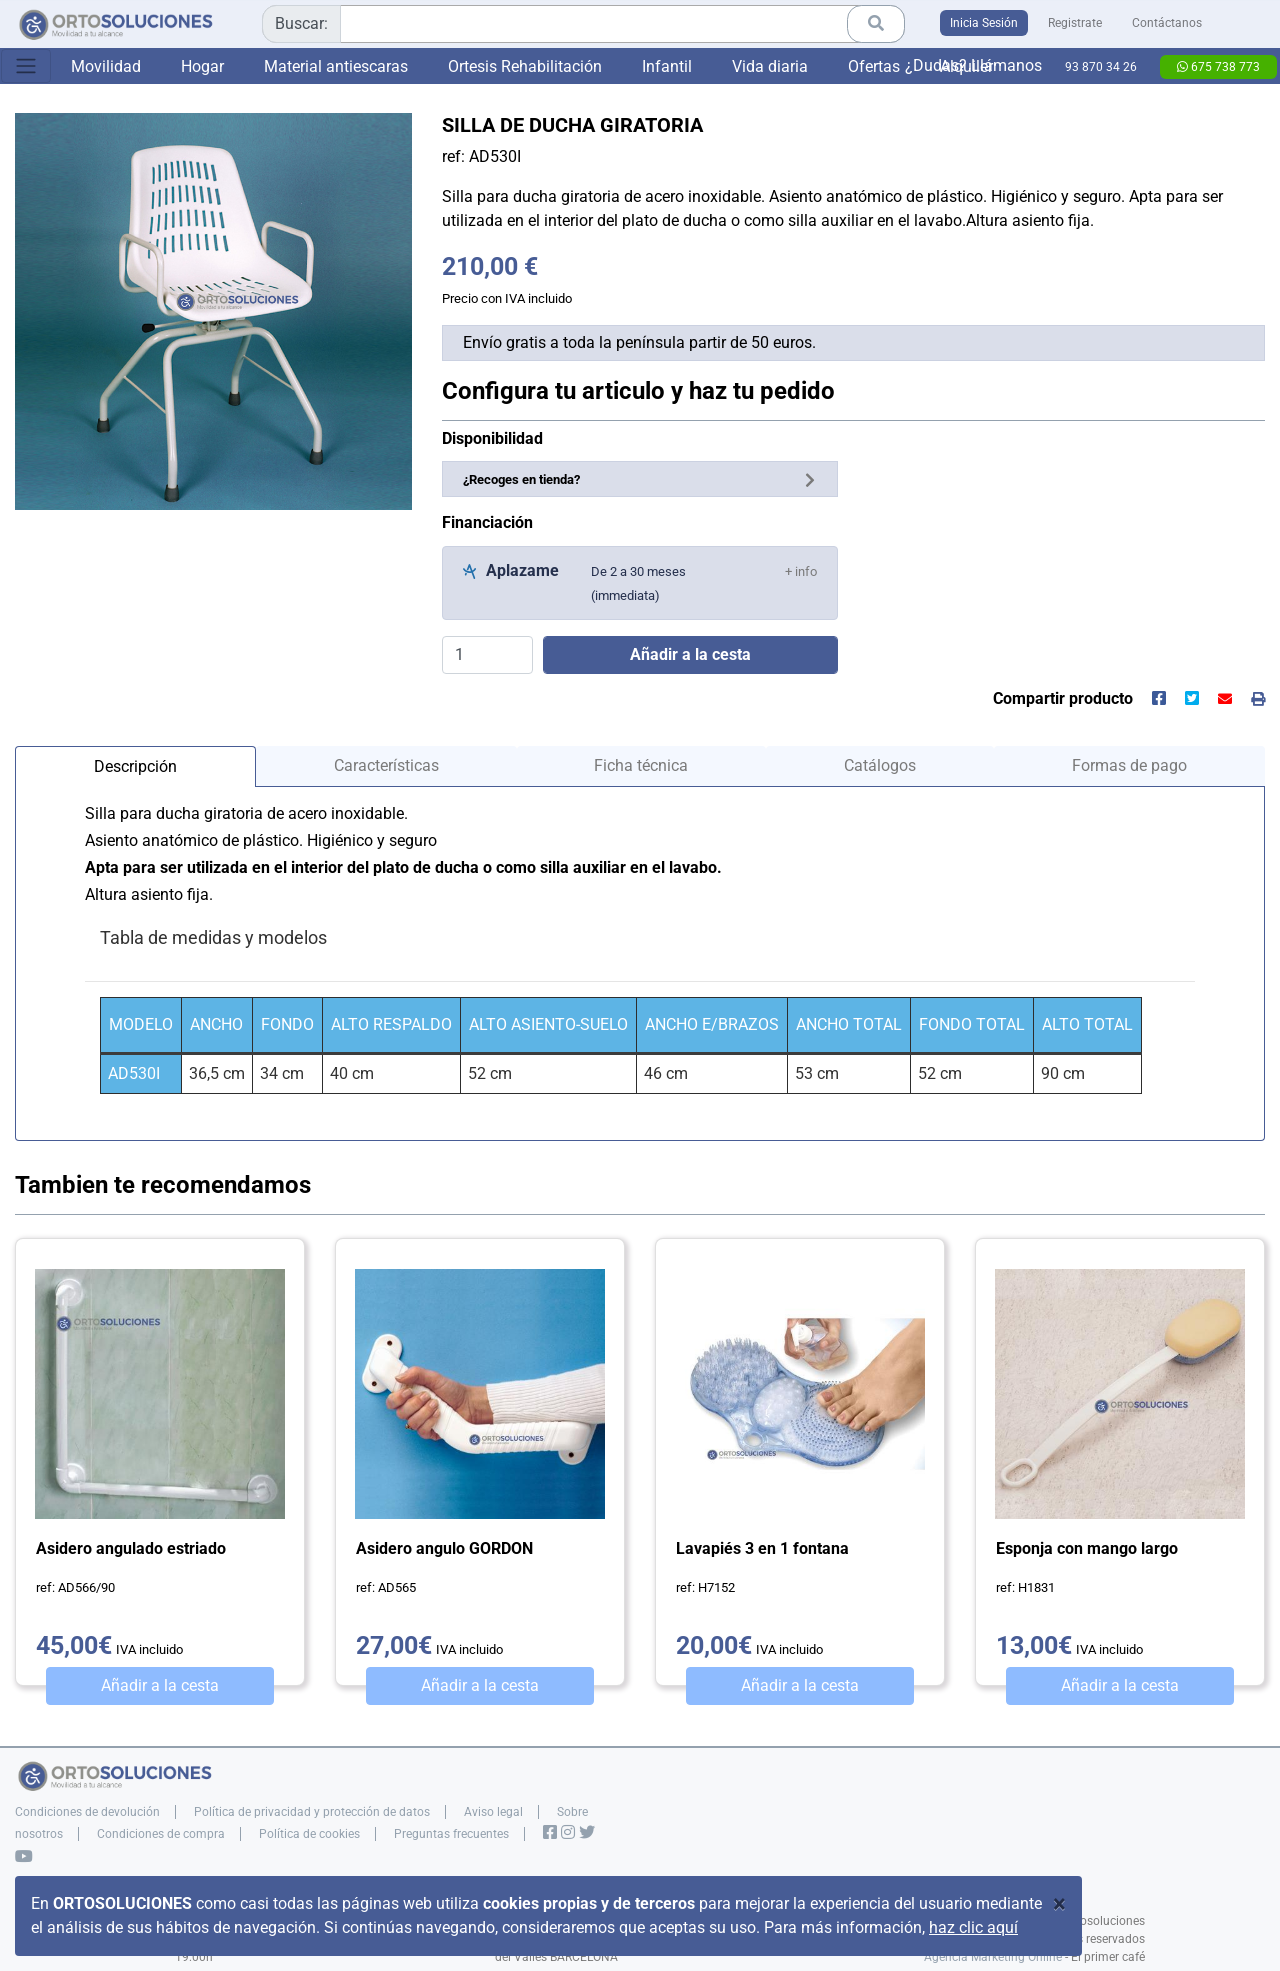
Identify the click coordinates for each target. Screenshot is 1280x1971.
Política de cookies (309, 1834)
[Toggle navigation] (26, 66)
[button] (801, 570)
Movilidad (106, 66)
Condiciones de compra (161, 1834)
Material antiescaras (336, 66)
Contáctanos (1167, 23)
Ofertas (874, 66)
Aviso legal (493, 1812)
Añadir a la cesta (160, 1685)
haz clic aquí (973, 1927)
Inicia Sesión (984, 23)
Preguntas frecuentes (451, 1834)
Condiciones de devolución (87, 1812)
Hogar (202, 66)
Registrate (1075, 23)
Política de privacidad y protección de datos (312, 1812)
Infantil (667, 66)
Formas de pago (1129, 765)
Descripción (135, 766)
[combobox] (583, 24)
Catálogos (880, 765)
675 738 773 (1218, 67)
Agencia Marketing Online (993, 1957)
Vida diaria (770, 66)
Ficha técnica (641, 765)
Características (386, 765)
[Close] (1059, 1904)
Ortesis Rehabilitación (525, 66)
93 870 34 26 (1101, 67)
